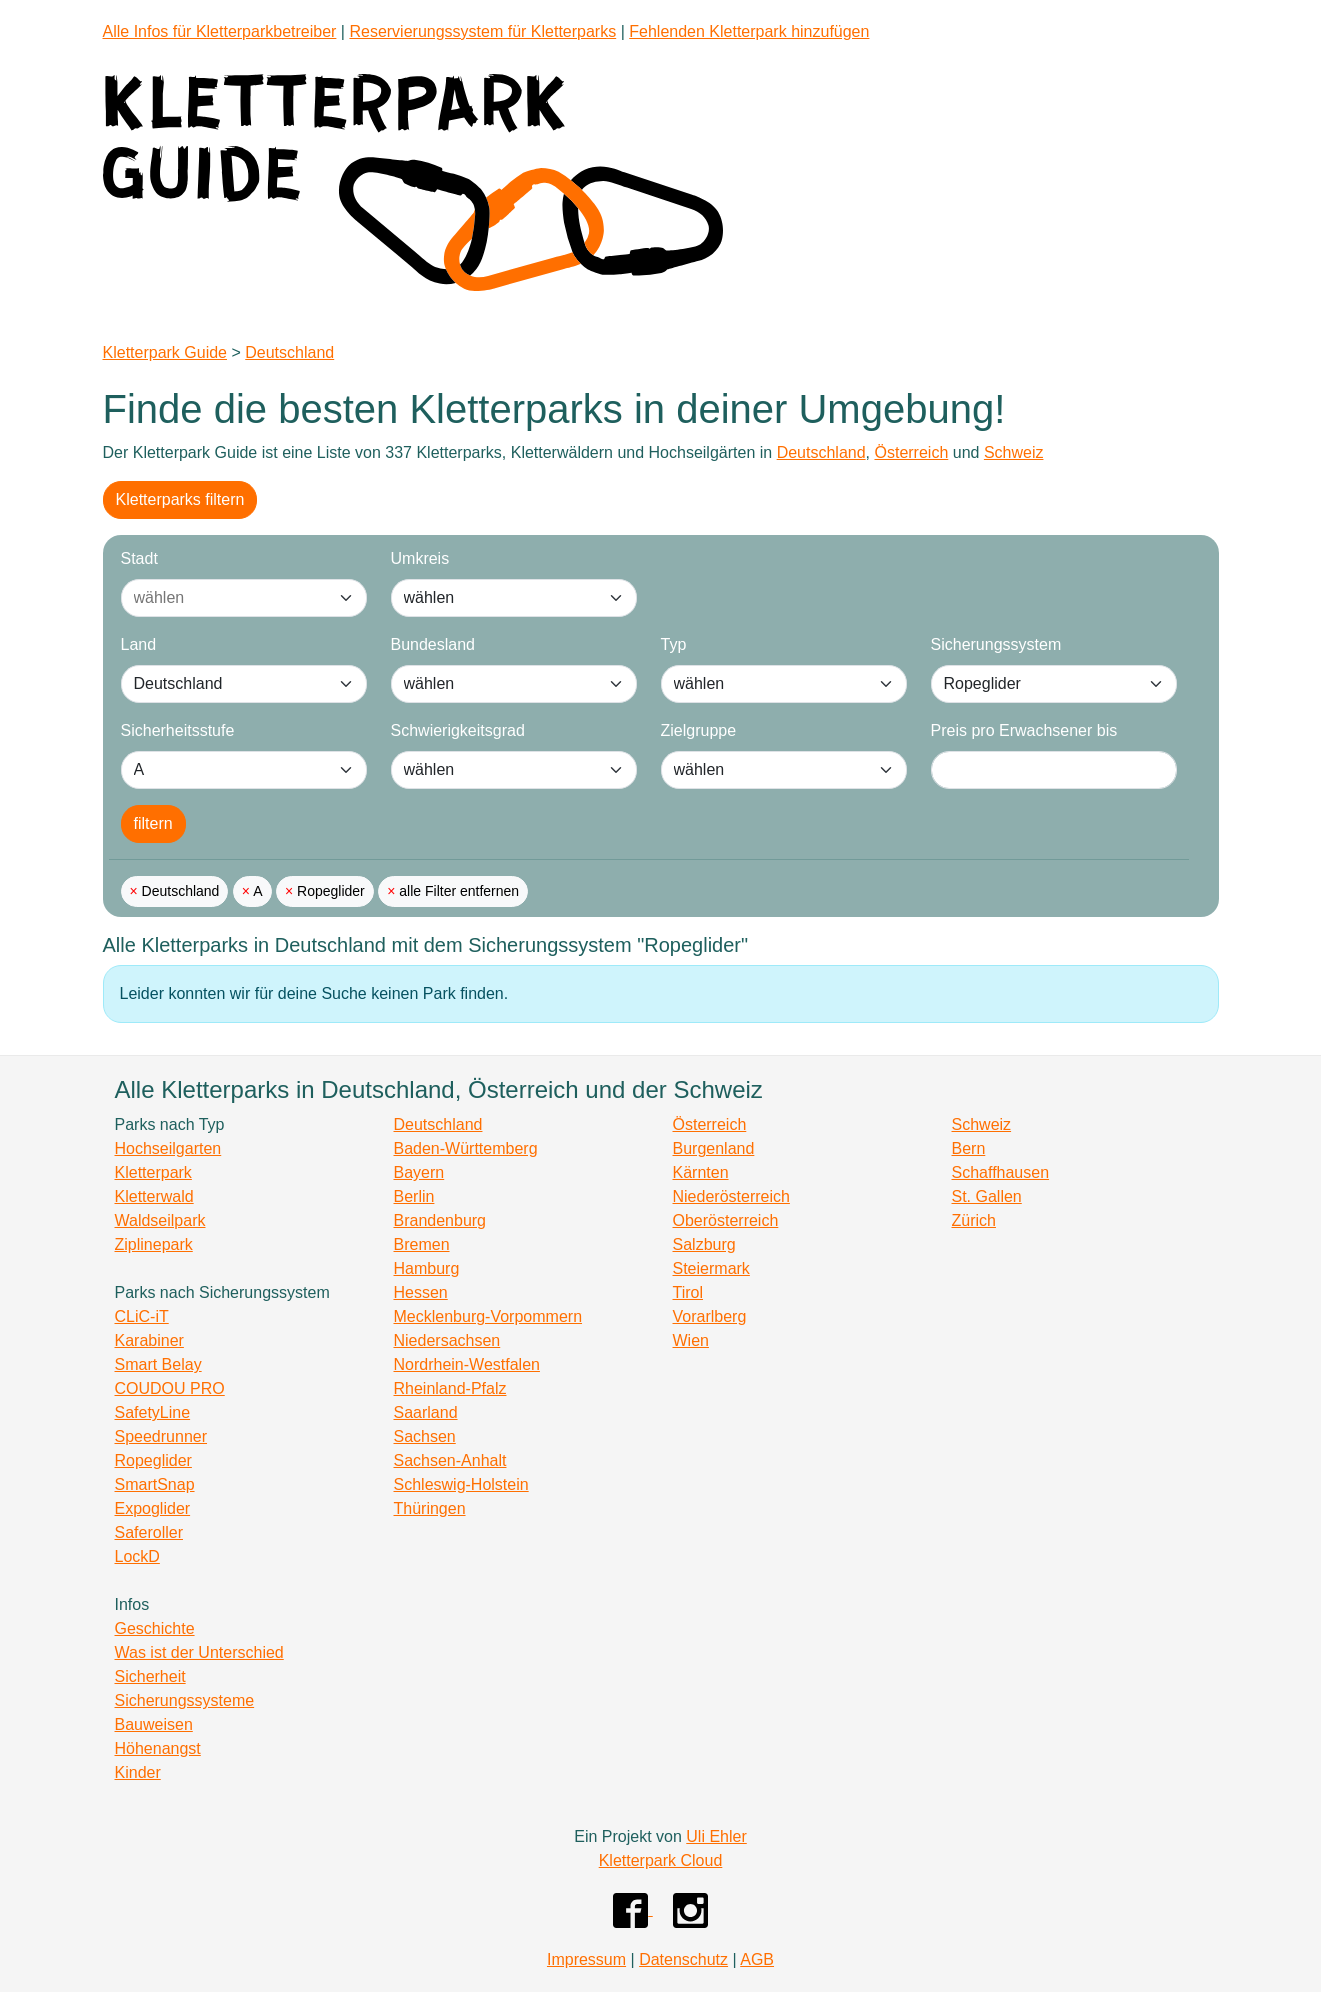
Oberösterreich (726, 1220)
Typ (674, 644)
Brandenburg (440, 1220)
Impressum (586, 1959)
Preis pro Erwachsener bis (1024, 730)
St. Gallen (987, 1196)
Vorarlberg (710, 1316)
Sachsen (425, 1436)
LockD (137, 1556)
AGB (757, 1959)
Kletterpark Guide (165, 352)
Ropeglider (329, 891)
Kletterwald (154, 1196)
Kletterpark (153, 1172)
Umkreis (420, 558)
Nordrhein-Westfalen (467, 1364)
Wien (691, 1340)
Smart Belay (158, 1364)
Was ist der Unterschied (199, 1652)
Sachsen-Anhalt (450, 1460)
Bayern (419, 1172)
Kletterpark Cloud (661, 1860)
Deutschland (289, 352)
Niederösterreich (731, 1196)
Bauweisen (154, 1724)
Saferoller (149, 1532)
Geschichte (155, 1628)
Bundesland (433, 644)
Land (139, 644)
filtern (153, 823)
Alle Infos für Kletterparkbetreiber (220, 31)
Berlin (414, 1196)
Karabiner (149, 1340)
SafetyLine (153, 1412)
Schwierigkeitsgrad (458, 730)
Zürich (974, 1220)
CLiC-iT (142, 1316)
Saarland (426, 1412)
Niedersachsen (447, 1340)
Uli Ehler (716, 1836)
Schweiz (1014, 452)
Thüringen (430, 1508)
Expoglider (153, 1508)
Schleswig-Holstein (461, 1484)
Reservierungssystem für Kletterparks (482, 31)
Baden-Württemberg (466, 1148)
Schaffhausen (1001, 1172)
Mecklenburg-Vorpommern (488, 1316)
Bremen (422, 1244)
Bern (969, 1148)
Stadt (139, 558)
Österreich (911, 452)
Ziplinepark (154, 1244)
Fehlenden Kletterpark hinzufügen (749, 31)
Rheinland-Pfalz (450, 1388)
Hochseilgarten (168, 1148)
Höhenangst (158, 1748)
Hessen (421, 1292)
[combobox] (224, 598)
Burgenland (714, 1148)
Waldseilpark (160, 1220)
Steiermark (711, 1268)
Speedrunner (161, 1436)
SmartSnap (155, 1484)
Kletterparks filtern (180, 499)
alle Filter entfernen (457, 891)
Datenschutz (683, 1959)
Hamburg (427, 1268)
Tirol (688, 1292)
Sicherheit (150, 1676)
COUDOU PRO (170, 1388)
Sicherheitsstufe (178, 730)
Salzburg (704, 1244)
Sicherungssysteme (185, 1700)
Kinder (138, 1772)
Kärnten (701, 1172)
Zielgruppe (699, 730)
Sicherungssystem (996, 644)
